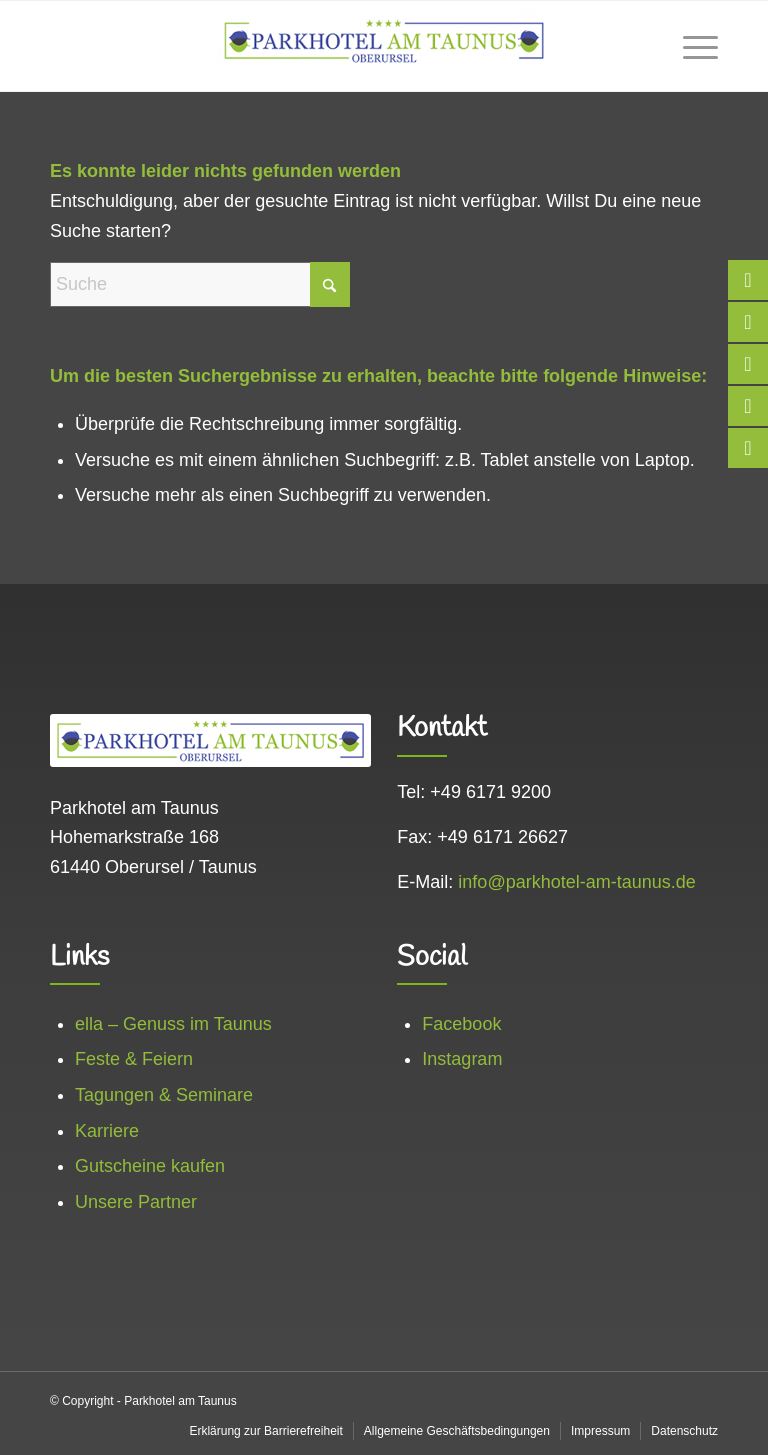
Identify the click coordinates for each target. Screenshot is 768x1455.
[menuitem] (690, 46)
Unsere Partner (136, 1202)
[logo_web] (384, 46)
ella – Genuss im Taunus (173, 1024)
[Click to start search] (330, 284)
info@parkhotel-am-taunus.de (576, 882)
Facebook (461, 1024)
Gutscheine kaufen (150, 1166)
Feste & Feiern (134, 1059)
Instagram (462, 1059)
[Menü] (690, 46)
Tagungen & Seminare (164, 1095)
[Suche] (200, 284)
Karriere (107, 1131)
